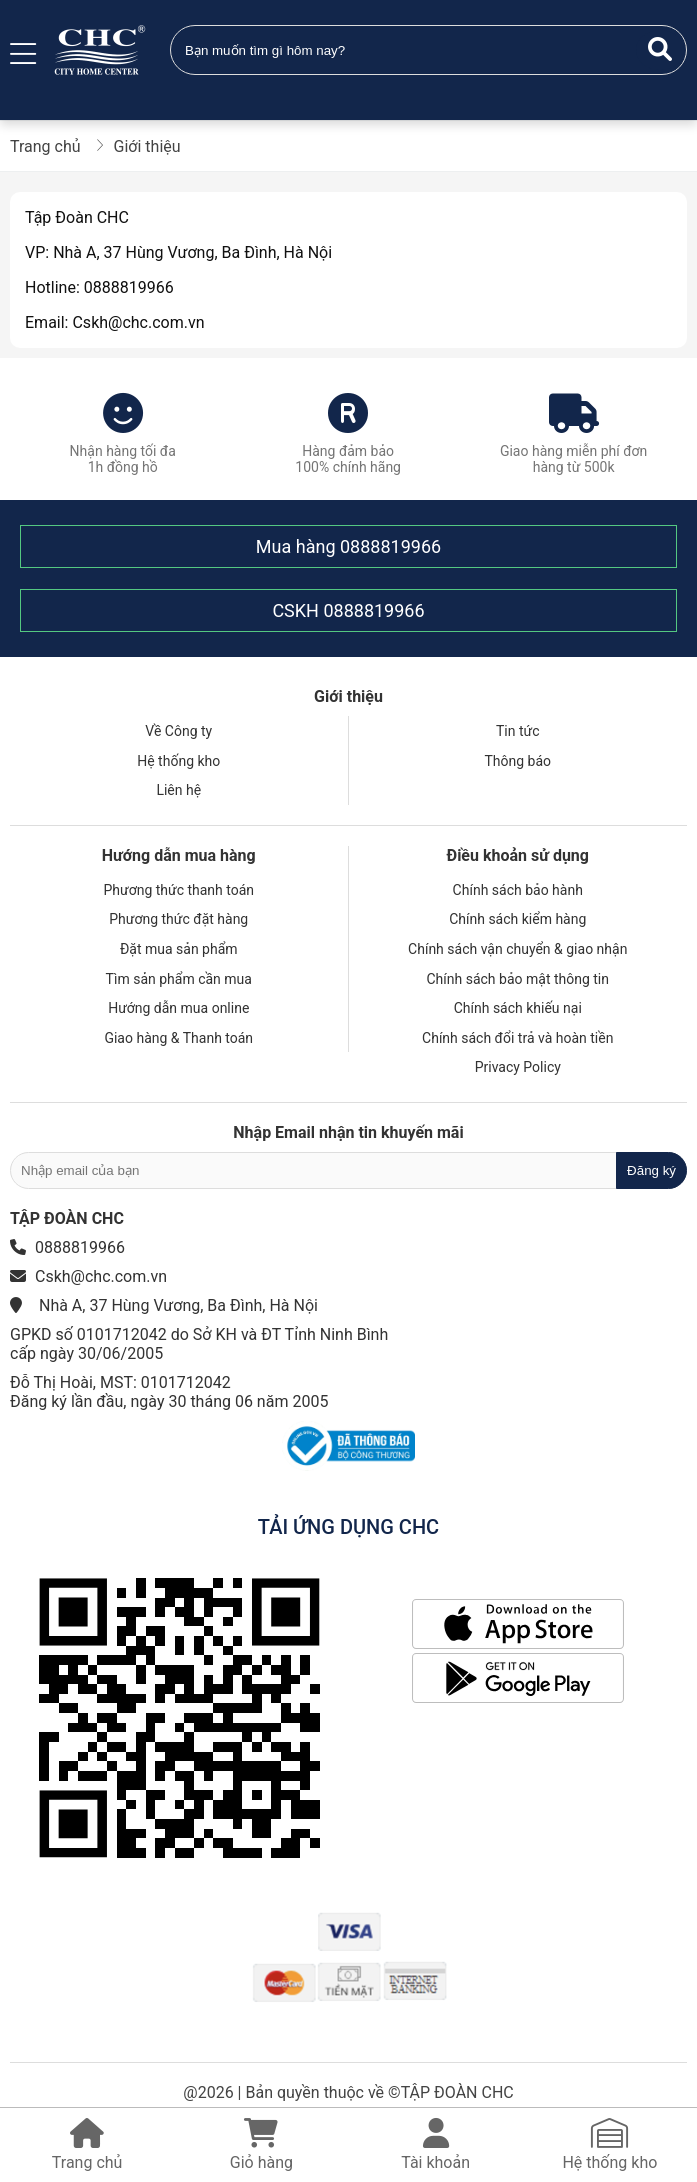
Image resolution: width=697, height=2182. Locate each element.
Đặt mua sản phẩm (179, 949)
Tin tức (518, 731)
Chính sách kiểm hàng (517, 919)
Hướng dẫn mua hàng (179, 855)
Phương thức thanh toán (178, 890)
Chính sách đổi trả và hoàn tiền (517, 1038)
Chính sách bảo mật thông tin (518, 979)
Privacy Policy (518, 1067)
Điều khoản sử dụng (518, 855)
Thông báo (517, 761)
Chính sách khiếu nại (518, 1008)
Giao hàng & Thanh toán (178, 1038)
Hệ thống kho (178, 761)
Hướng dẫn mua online (178, 1008)
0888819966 (390, 546)
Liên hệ (178, 790)
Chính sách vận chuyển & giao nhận (517, 949)
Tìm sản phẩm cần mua (179, 979)
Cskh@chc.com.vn (101, 1276)
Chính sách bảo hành (518, 890)
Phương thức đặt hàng (178, 919)
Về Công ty (178, 731)
